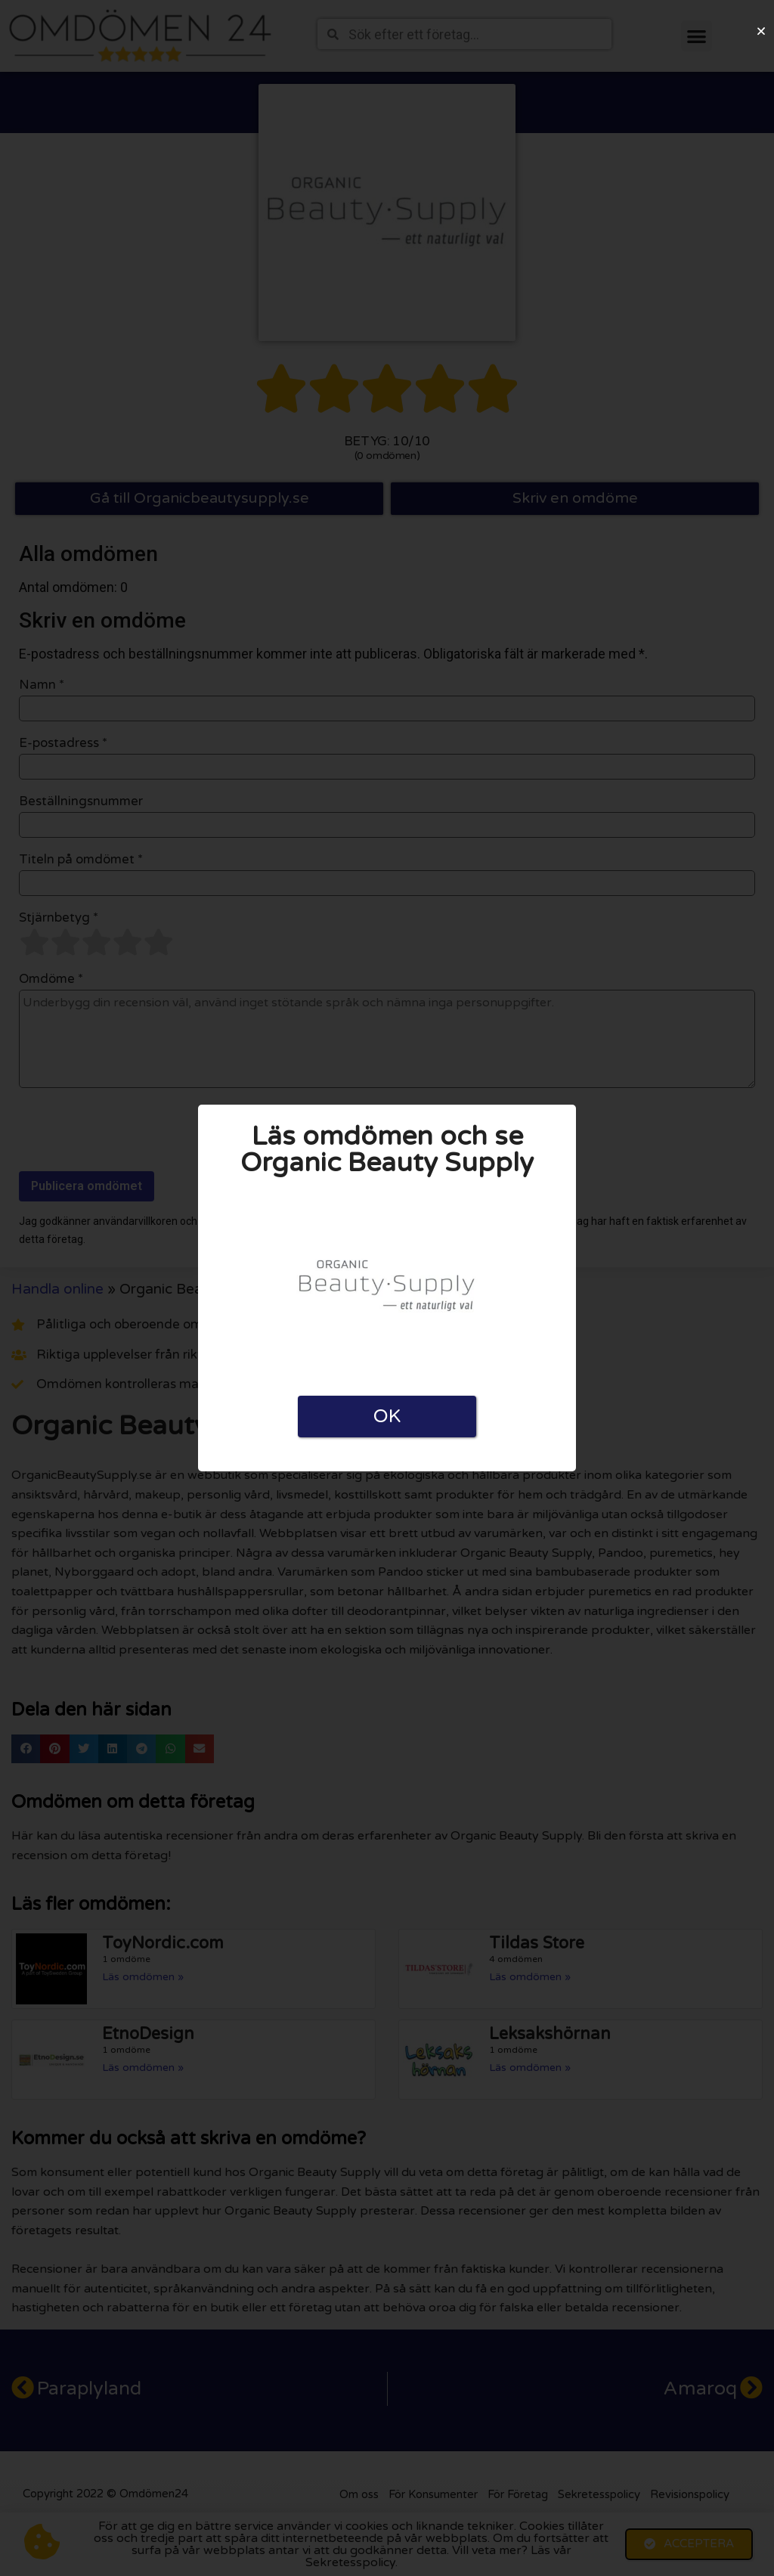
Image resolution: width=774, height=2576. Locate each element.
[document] (387, 1288)
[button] (761, 31)
